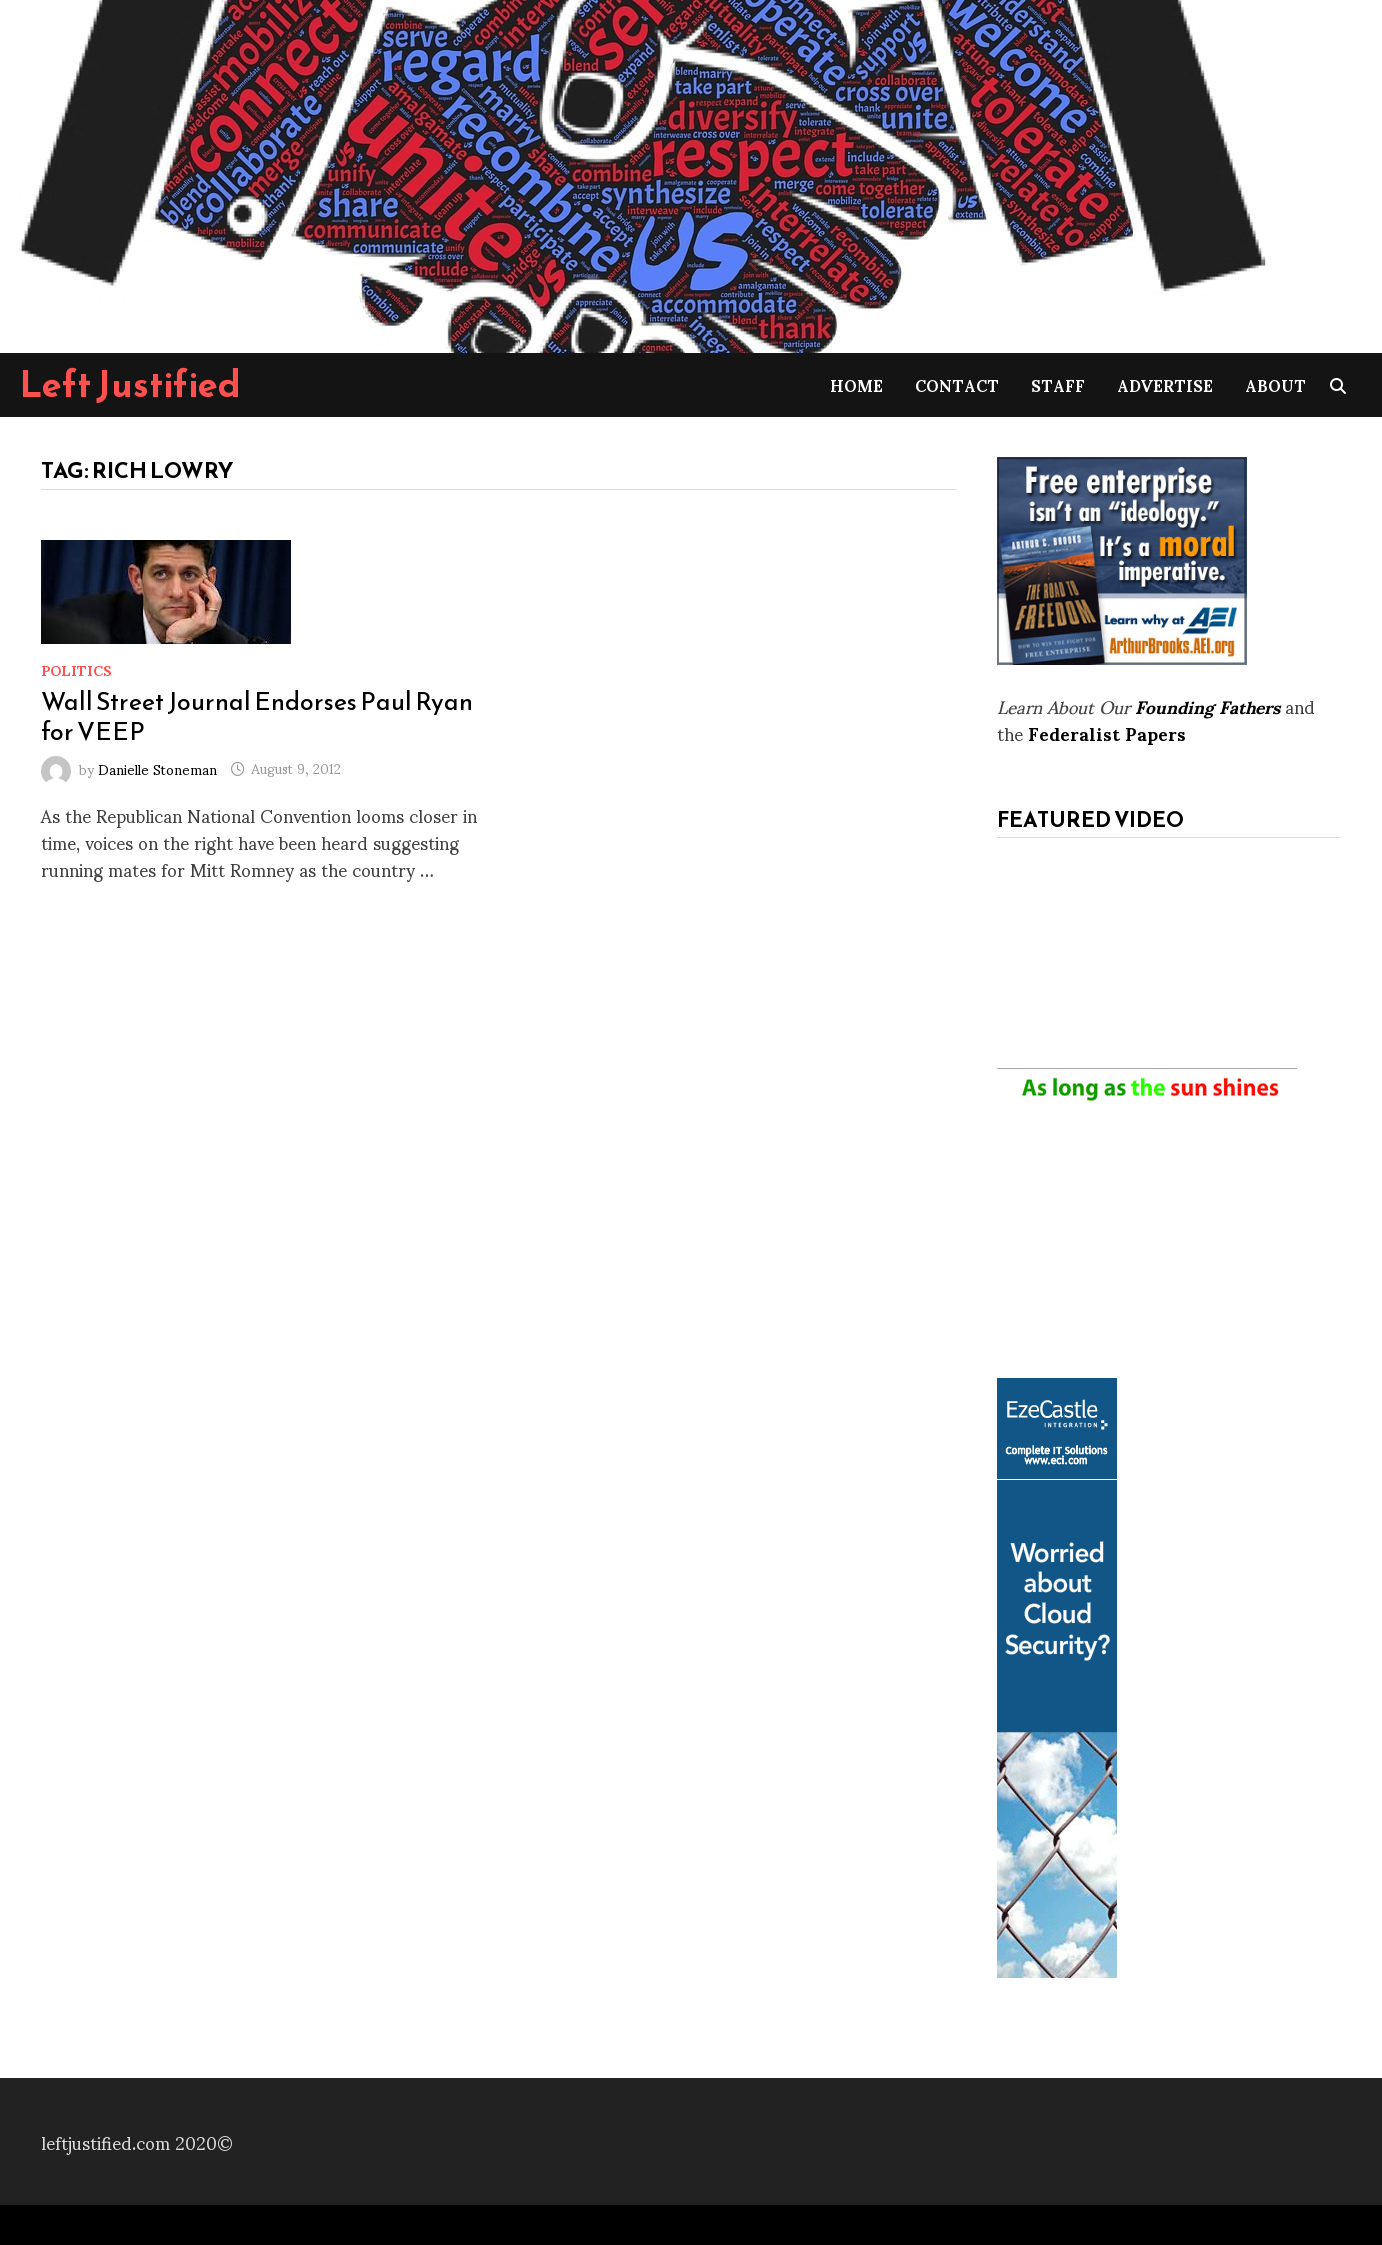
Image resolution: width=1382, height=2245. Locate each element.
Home (856, 384)
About (1275, 384)
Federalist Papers (1107, 732)
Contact (957, 384)
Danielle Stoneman (157, 767)
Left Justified (130, 384)
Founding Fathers (1207, 705)
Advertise (1165, 384)
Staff (1058, 384)
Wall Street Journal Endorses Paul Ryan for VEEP (257, 716)
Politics (76, 669)
